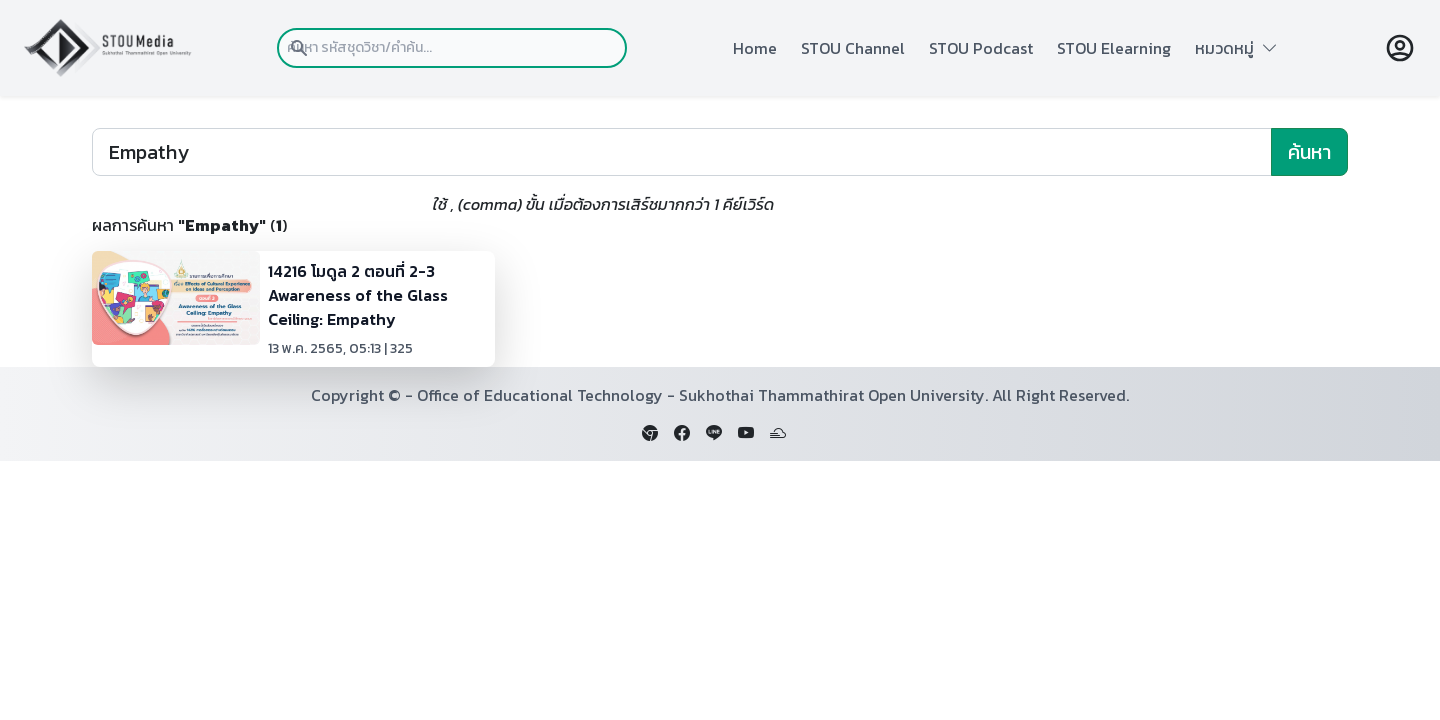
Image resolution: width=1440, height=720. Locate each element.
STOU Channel (853, 48)
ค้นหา (1309, 152)
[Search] (682, 152)
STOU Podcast (981, 48)
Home (755, 48)
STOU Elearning (1114, 48)
